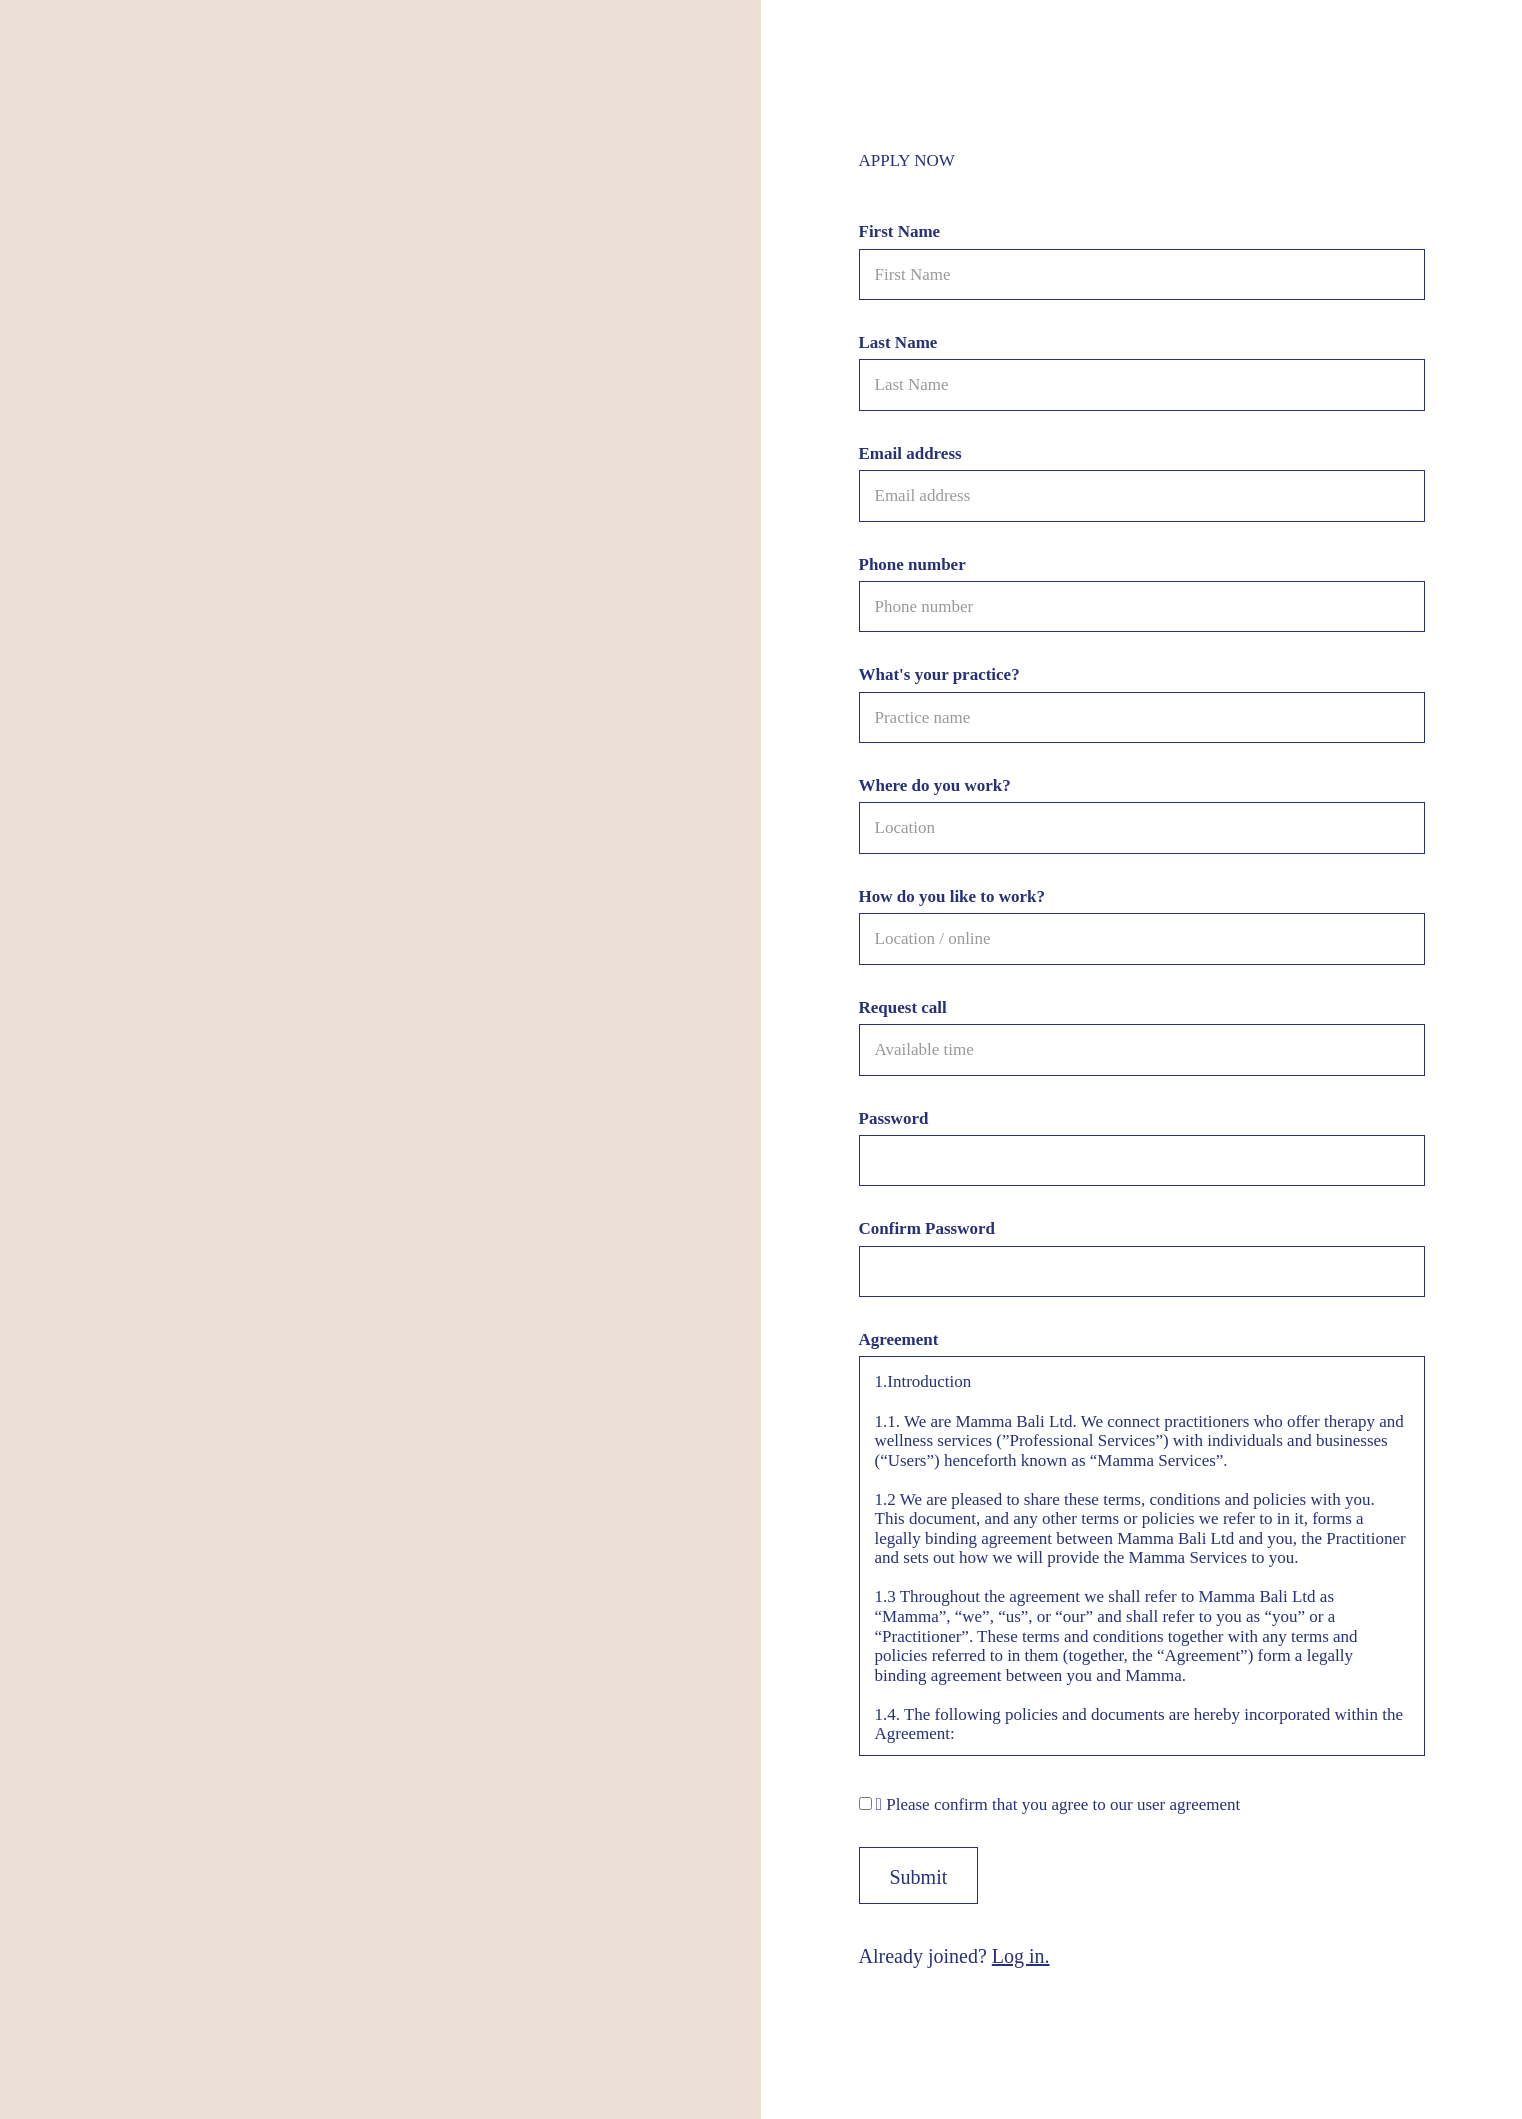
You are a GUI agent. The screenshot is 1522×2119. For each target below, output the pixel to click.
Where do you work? (935, 785)
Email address (910, 453)
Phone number (912, 564)
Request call (903, 1007)
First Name (900, 231)
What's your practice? (939, 674)
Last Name (898, 342)
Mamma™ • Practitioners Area (120, 42)
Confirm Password (927, 1228)
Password (894, 1118)
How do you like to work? (952, 896)
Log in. (1021, 1956)
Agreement (899, 1339)
